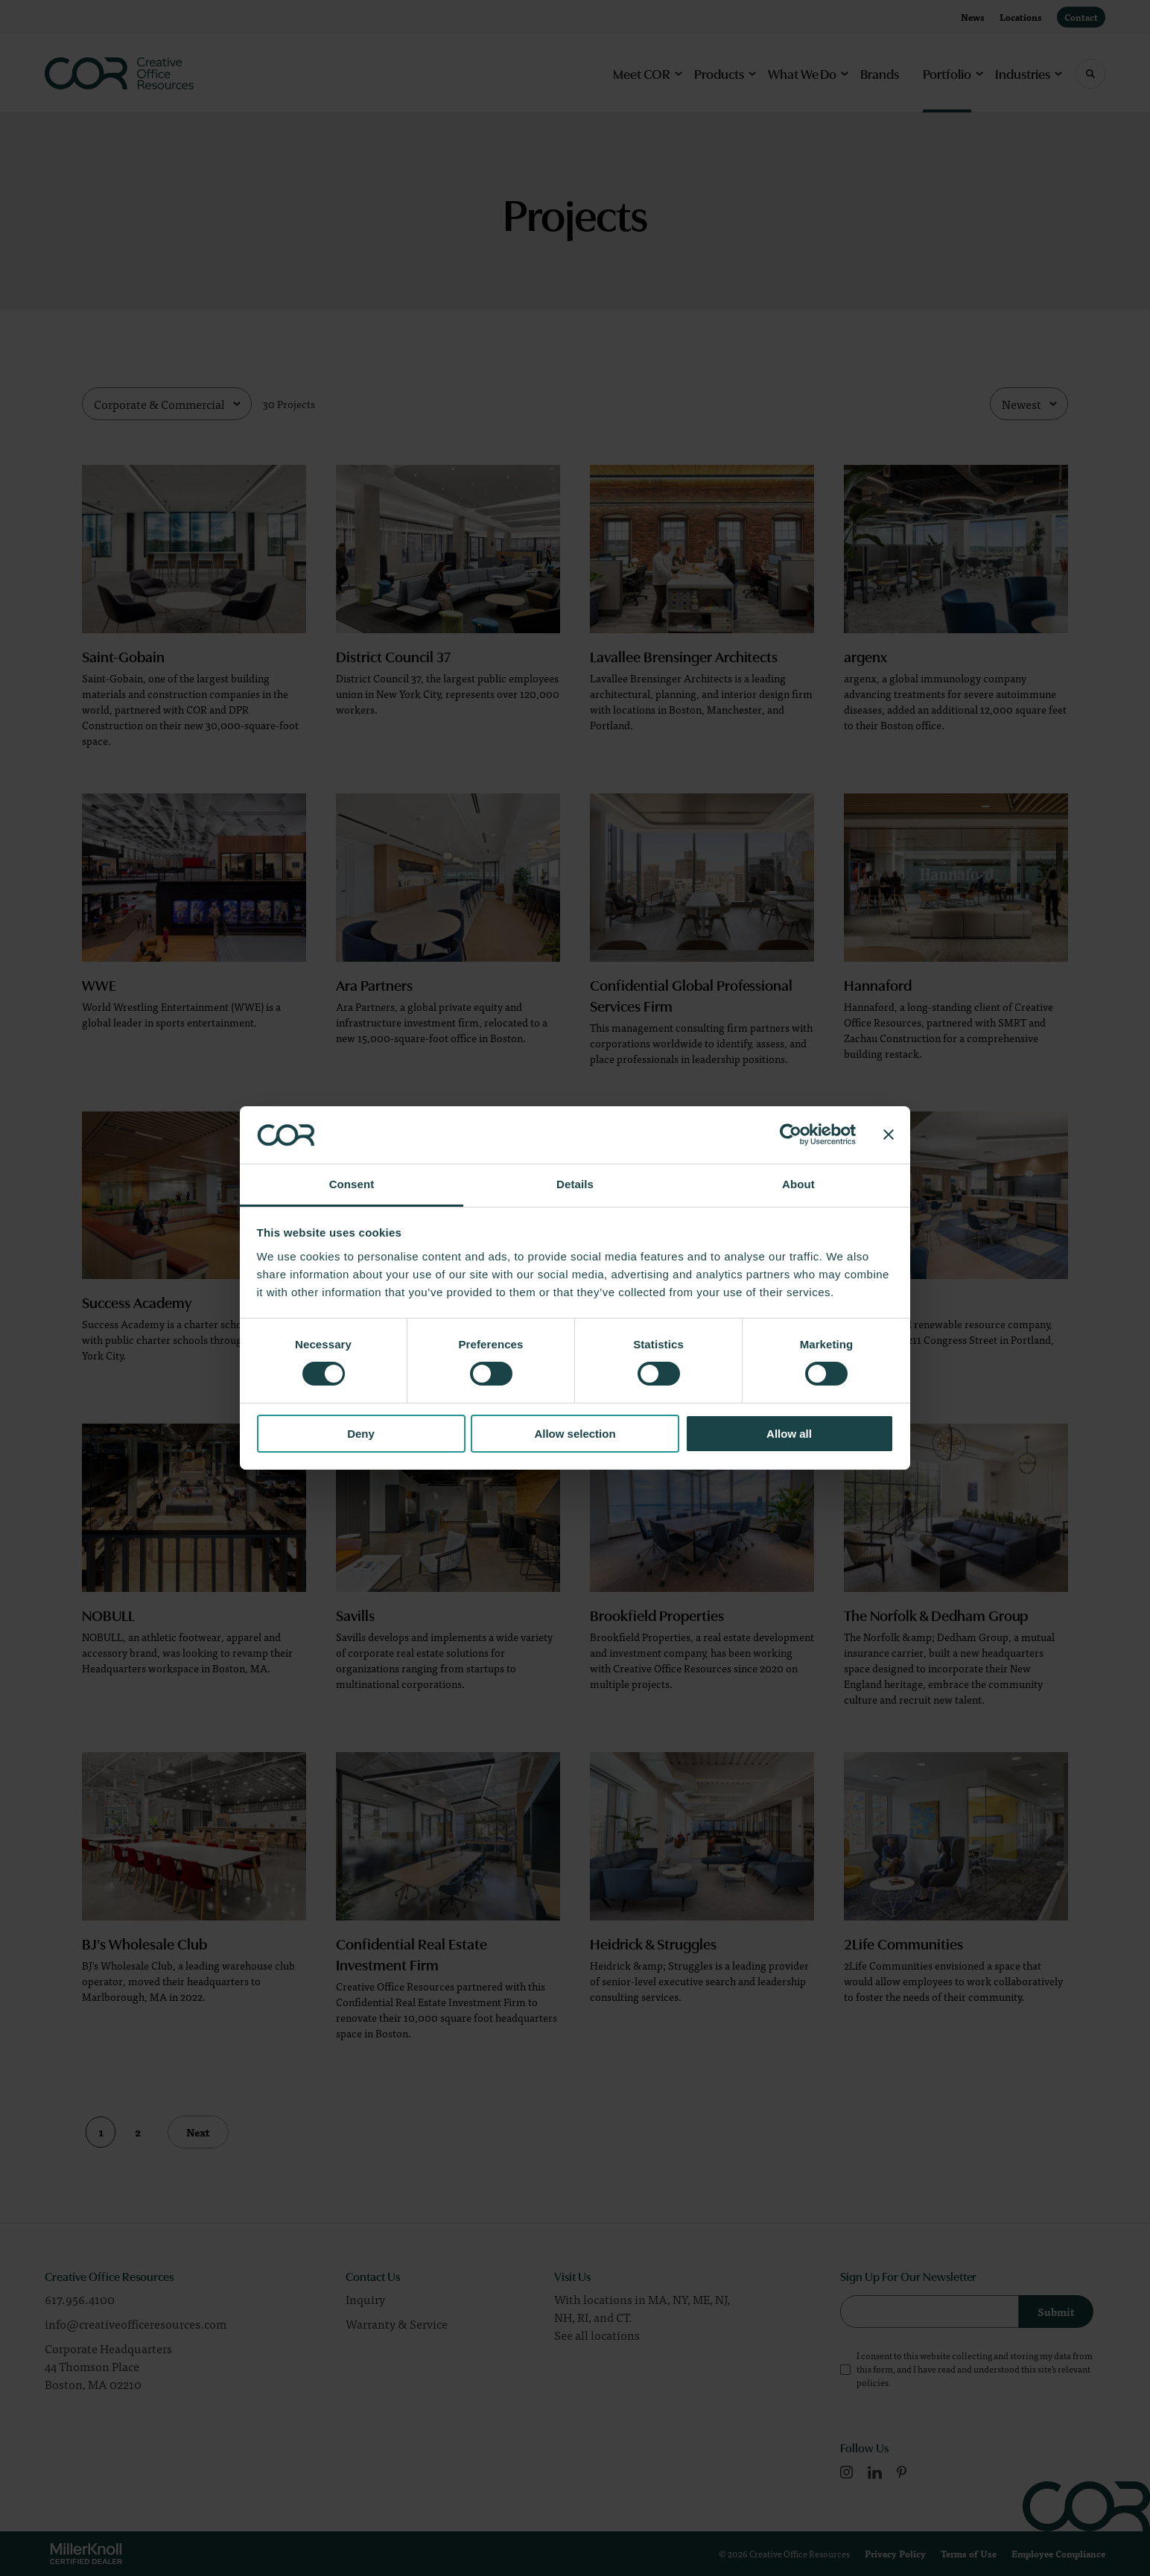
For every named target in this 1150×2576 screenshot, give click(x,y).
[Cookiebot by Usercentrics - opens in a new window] (790, 1134)
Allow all (789, 1433)
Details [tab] (575, 1184)
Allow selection (574, 1433)
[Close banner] (888, 1134)
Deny (361, 1433)
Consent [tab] (352, 1184)
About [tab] (798, 1184)
